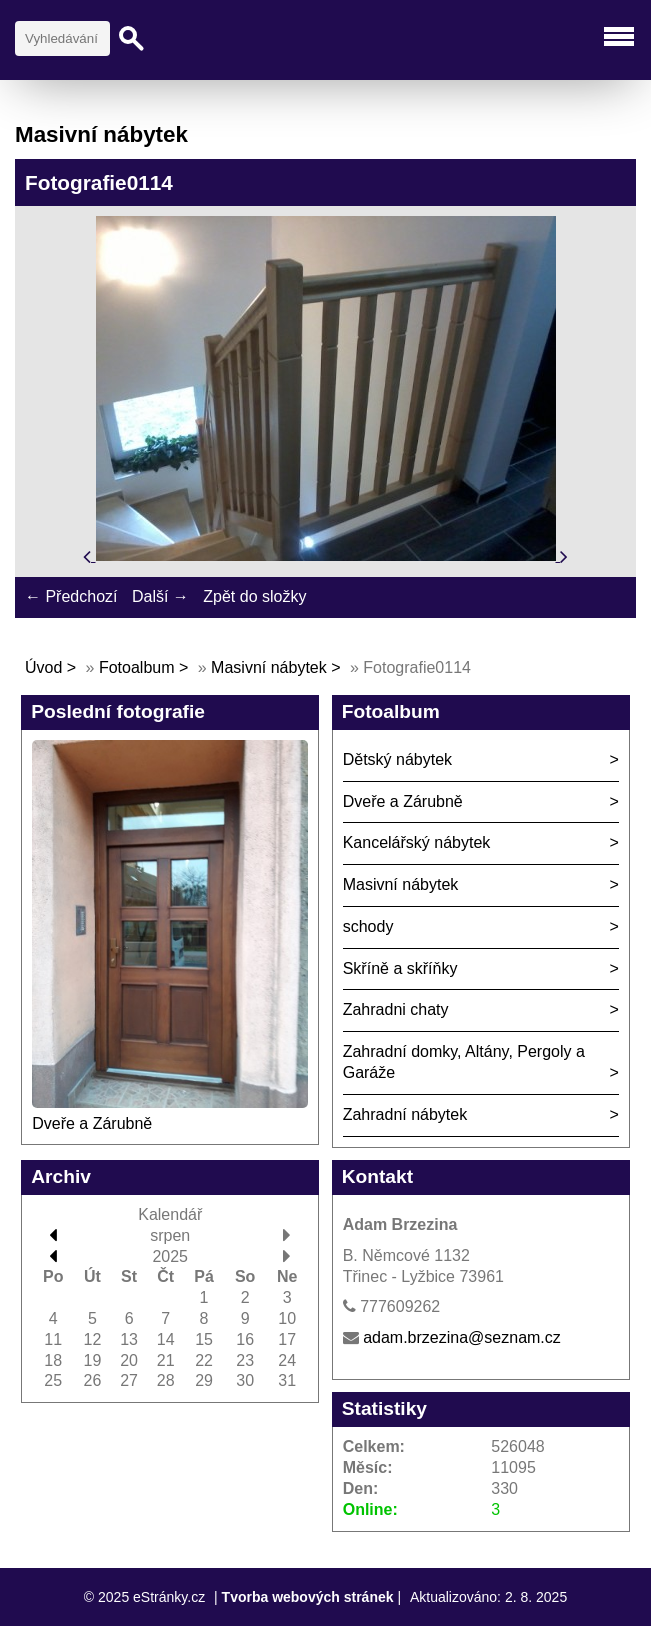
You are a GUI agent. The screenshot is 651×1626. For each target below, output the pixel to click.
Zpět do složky (254, 596)
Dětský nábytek (397, 759)
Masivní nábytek (271, 667)
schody (368, 926)
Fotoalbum (137, 667)
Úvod (43, 667)
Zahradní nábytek (405, 1114)
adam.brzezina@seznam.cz (462, 1337)
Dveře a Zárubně (92, 1123)
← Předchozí (71, 596)
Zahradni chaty (396, 1009)
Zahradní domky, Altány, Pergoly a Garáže (464, 1062)
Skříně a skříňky (400, 968)
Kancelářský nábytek (417, 842)
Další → (160, 596)
